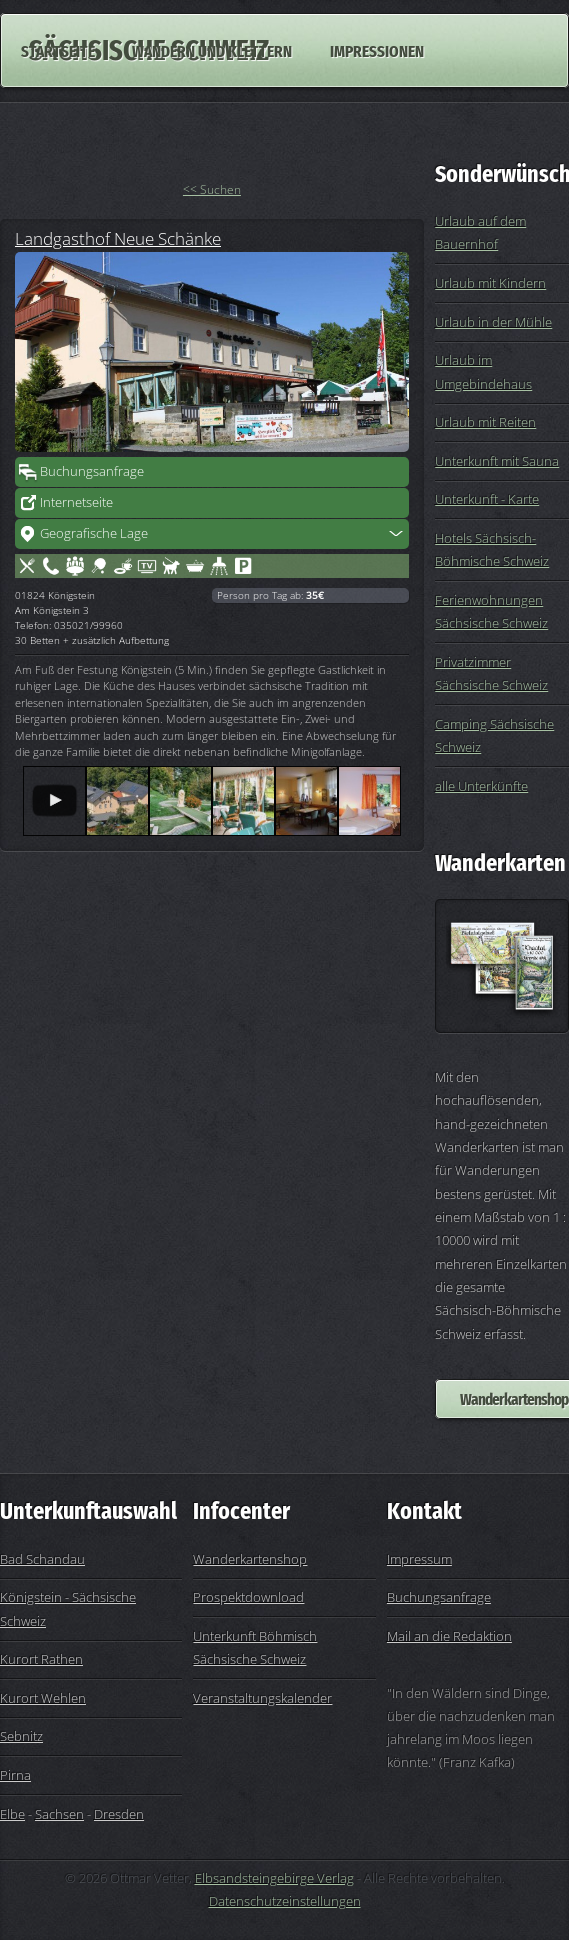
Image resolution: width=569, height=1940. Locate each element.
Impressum (419, 1559)
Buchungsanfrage (92, 471)
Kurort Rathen (41, 1659)
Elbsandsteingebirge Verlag (274, 1878)
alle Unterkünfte (481, 786)
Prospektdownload (248, 1597)
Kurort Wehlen (43, 1698)
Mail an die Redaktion (449, 1636)
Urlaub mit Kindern (490, 283)
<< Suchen (212, 189)
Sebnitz (21, 1736)
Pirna (15, 1775)
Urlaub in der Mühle (493, 322)
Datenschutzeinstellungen (285, 1901)
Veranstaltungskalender (262, 1698)
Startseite (58, 50)
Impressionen (377, 50)
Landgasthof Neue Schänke (118, 238)
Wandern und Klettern (212, 50)
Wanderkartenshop (250, 1559)
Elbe (12, 1814)
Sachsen (59, 1814)
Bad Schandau (42, 1559)
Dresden (119, 1814)
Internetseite (76, 502)
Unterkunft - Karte (487, 499)
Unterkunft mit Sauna (497, 461)
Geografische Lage (94, 533)
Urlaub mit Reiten (485, 422)
